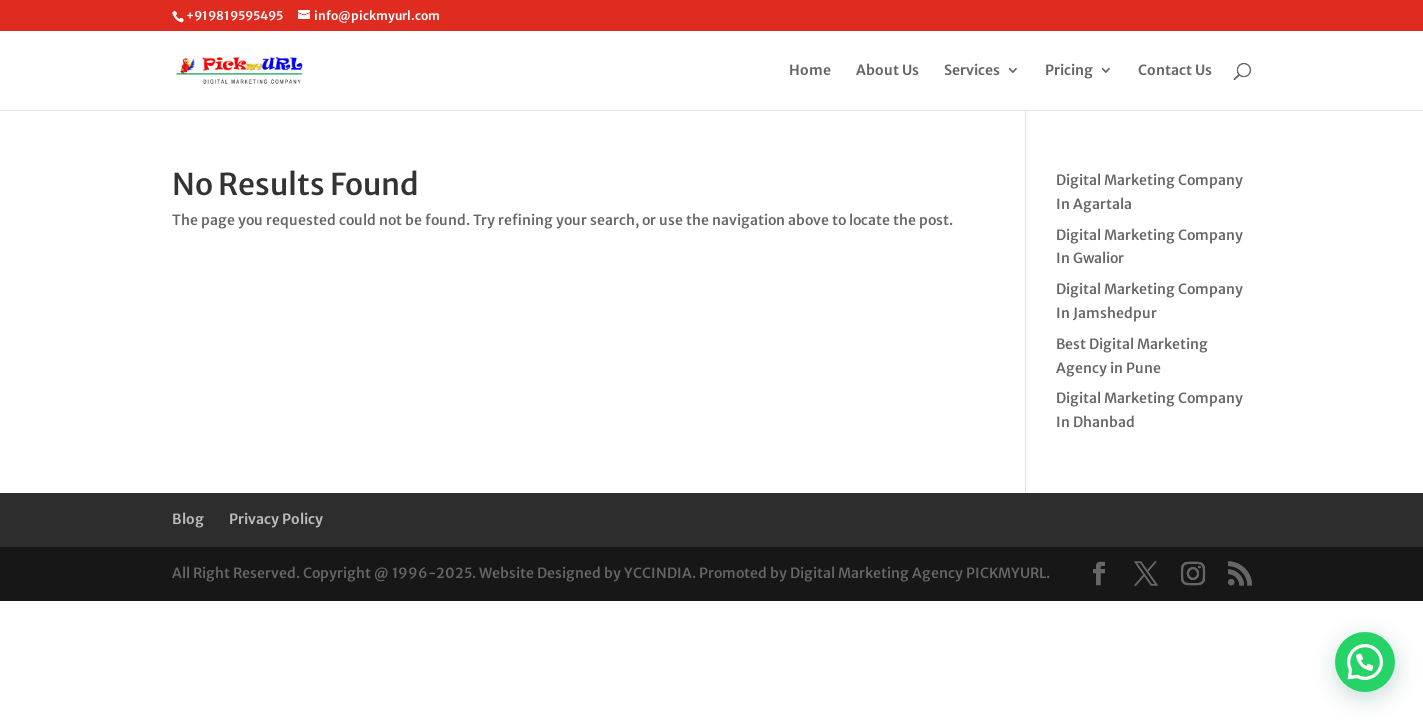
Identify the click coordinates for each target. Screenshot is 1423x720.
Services (972, 71)
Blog (188, 519)
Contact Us (1175, 71)
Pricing (1069, 71)
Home (810, 71)
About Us (887, 71)
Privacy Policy (276, 519)
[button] (1365, 662)
